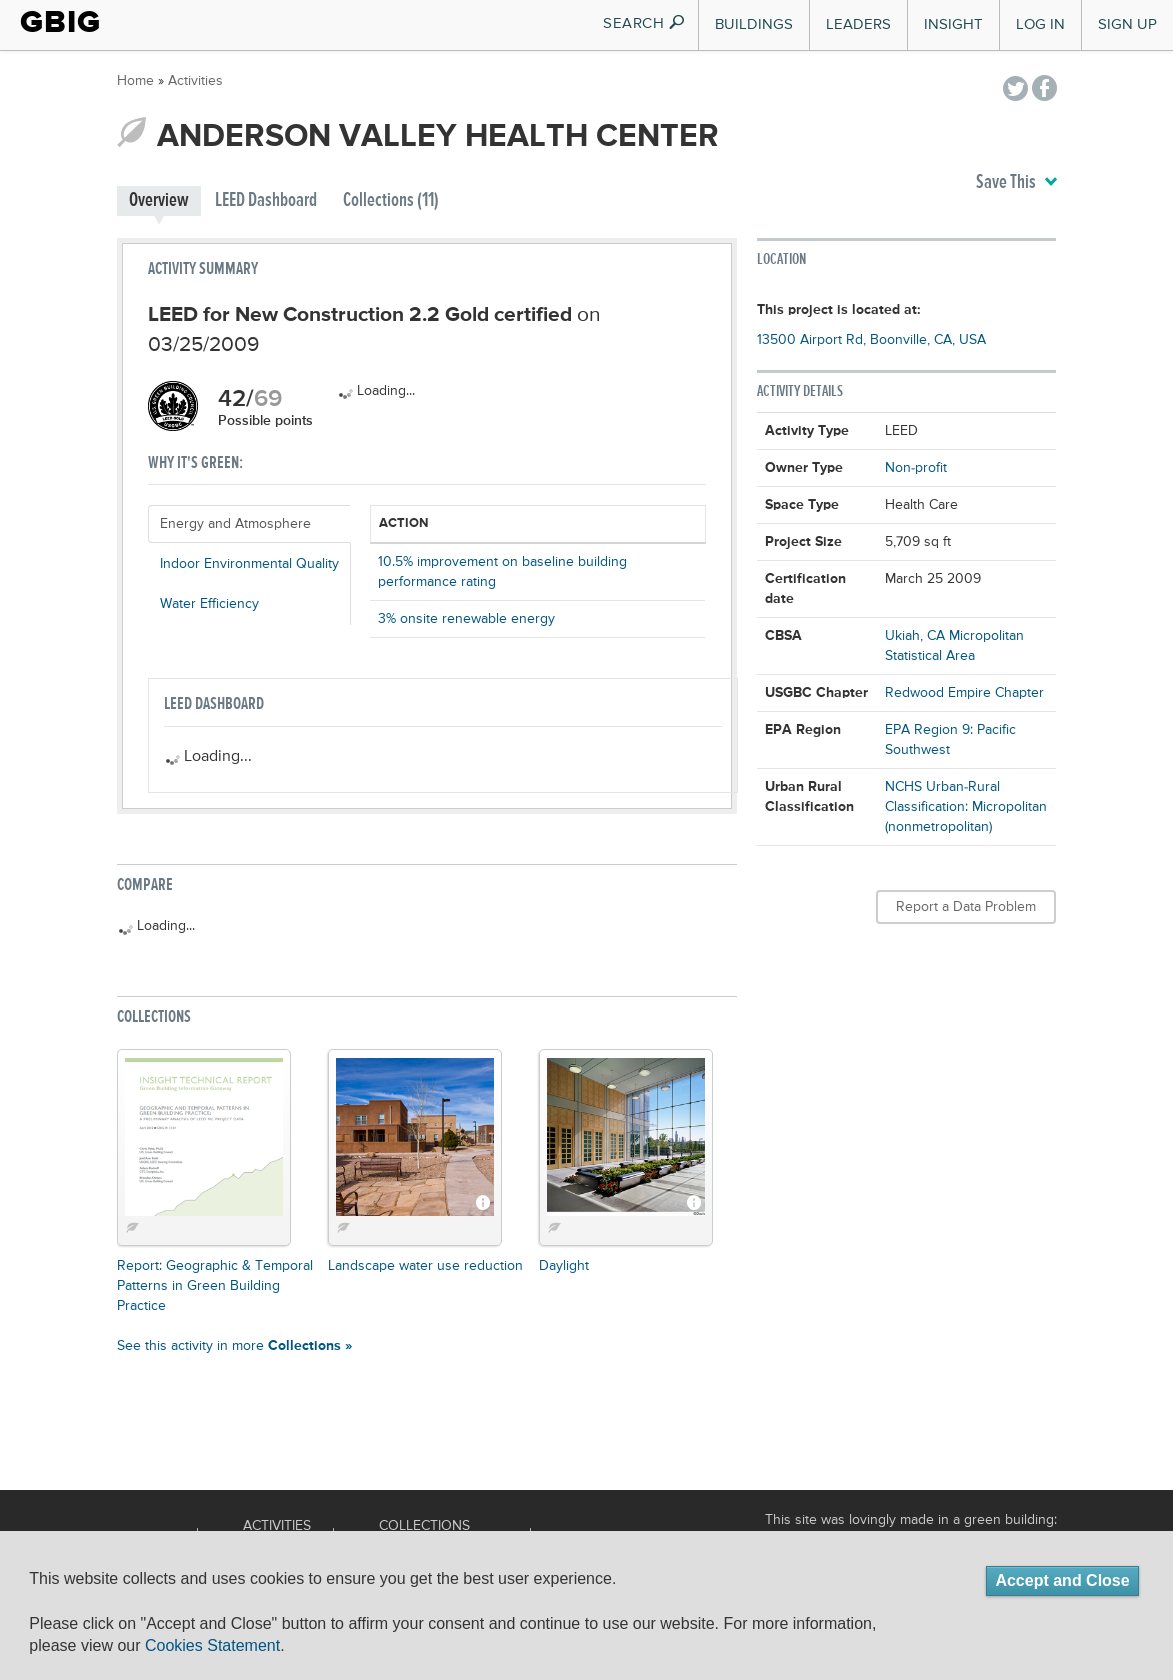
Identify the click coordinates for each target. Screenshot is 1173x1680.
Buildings (754, 24)
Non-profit (916, 468)
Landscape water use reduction (425, 1266)
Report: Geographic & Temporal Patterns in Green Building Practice (215, 1286)
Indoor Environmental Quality (249, 564)
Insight (953, 24)
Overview (159, 200)
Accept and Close (1062, 1580)
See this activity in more (234, 1346)
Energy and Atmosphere (235, 524)
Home (135, 81)
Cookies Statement (212, 1645)
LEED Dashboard (266, 200)
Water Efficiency (209, 604)
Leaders (858, 24)
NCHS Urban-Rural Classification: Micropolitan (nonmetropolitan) (966, 807)
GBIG (60, 22)
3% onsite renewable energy (466, 619)
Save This (1016, 183)
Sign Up (1127, 24)
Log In (1040, 24)
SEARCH (644, 23)
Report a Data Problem (966, 907)
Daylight (564, 1266)
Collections (424, 1526)
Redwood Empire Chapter (964, 693)
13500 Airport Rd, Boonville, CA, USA (871, 340)
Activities (195, 81)
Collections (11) (391, 200)
